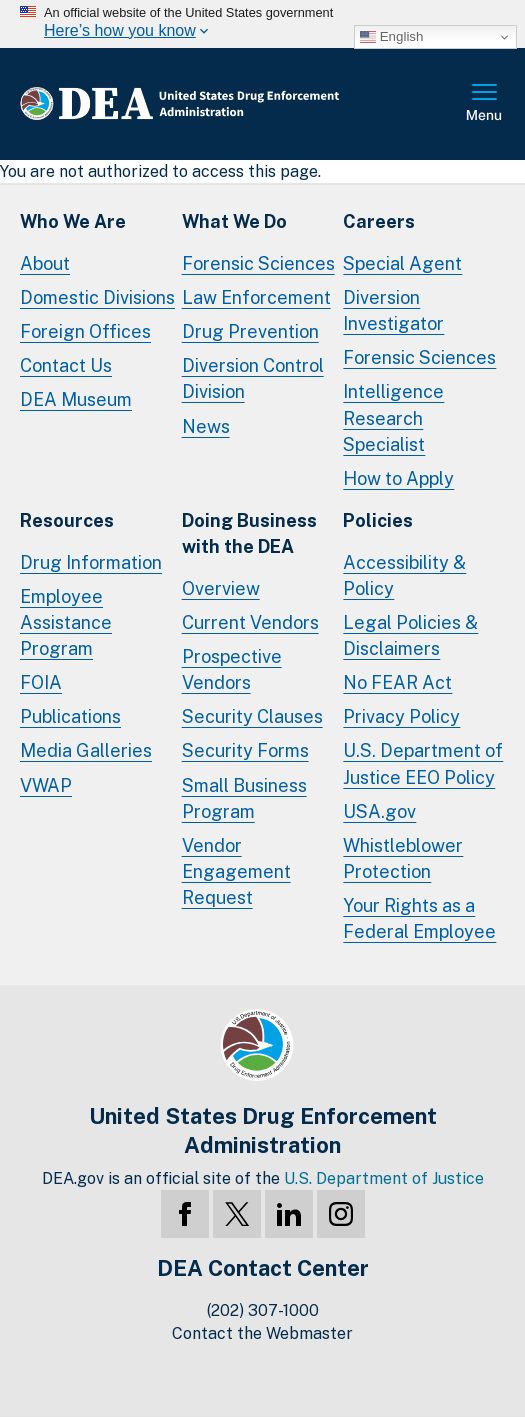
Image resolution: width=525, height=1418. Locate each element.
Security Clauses (252, 716)
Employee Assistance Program (66, 622)
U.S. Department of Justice (384, 1178)
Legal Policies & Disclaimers (410, 635)
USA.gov (379, 811)
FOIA (41, 682)
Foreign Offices (85, 331)
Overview (221, 588)
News (206, 426)
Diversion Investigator (393, 310)
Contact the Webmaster (262, 1333)
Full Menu (485, 104)
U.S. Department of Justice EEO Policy (423, 763)
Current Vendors (250, 622)
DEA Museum (76, 399)
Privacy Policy (401, 716)
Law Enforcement (256, 297)
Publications (70, 716)
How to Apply (398, 478)
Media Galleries (86, 750)
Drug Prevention (250, 331)
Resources (67, 520)
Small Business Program (244, 798)
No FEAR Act (397, 682)
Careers (379, 221)
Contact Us (66, 365)
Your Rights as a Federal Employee (419, 918)
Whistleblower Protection (403, 858)
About (45, 263)
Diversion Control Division (253, 378)
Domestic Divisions (97, 297)
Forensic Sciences (258, 263)
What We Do (234, 221)
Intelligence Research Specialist (393, 417)
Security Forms (245, 750)
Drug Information (91, 562)
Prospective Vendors (232, 669)
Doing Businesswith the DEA (249, 533)
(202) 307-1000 (263, 1310)
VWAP (46, 785)
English (391, 37)
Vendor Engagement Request (236, 871)
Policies (378, 520)
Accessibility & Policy (404, 575)
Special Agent (402, 263)
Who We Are (73, 221)
